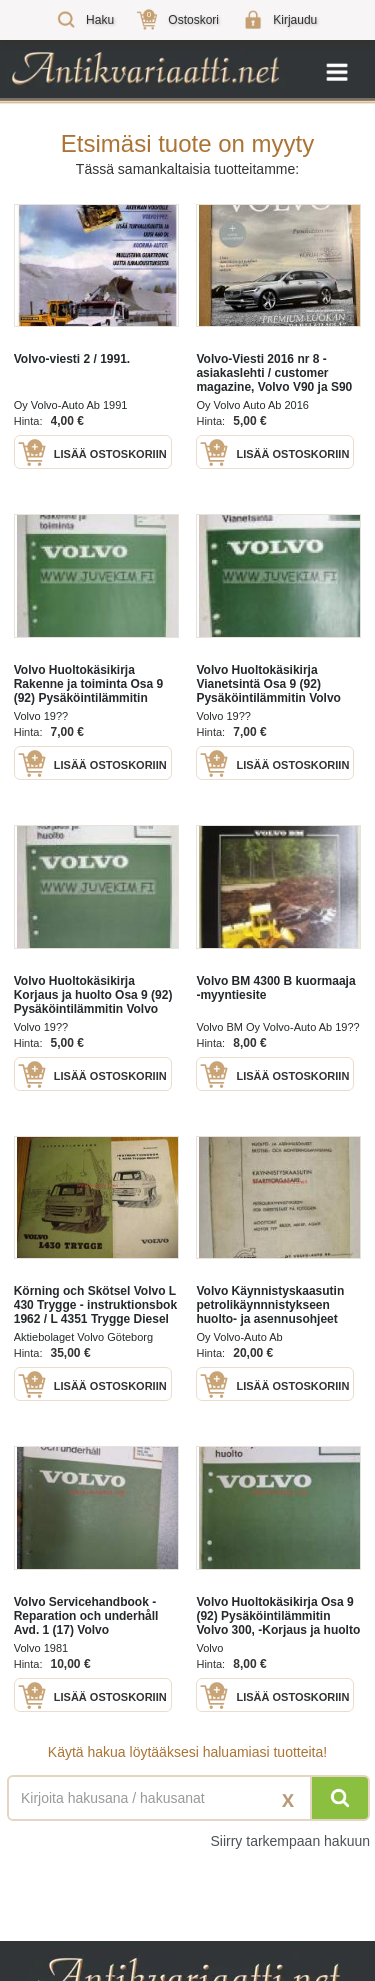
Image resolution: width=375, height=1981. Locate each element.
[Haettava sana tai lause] (187, 1798)
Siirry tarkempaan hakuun (290, 1841)
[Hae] (340, 1798)
